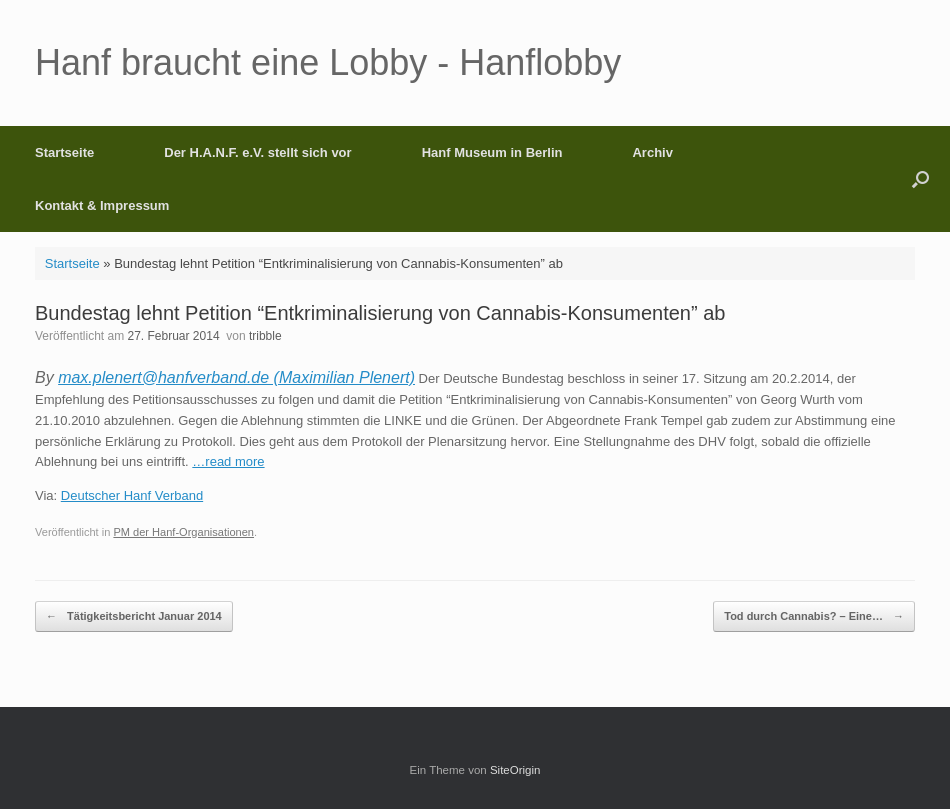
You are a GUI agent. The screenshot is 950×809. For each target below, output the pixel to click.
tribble (265, 336)
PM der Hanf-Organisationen (183, 532)
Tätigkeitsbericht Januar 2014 (134, 616)
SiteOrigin (515, 770)
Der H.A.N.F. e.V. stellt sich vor (257, 152)
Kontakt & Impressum (102, 205)
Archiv (652, 152)
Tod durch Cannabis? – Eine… (814, 616)
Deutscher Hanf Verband (132, 495)
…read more (228, 461)
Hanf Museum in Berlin (492, 152)
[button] (920, 179)
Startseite (64, 152)
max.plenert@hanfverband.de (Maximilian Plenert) (236, 377)
